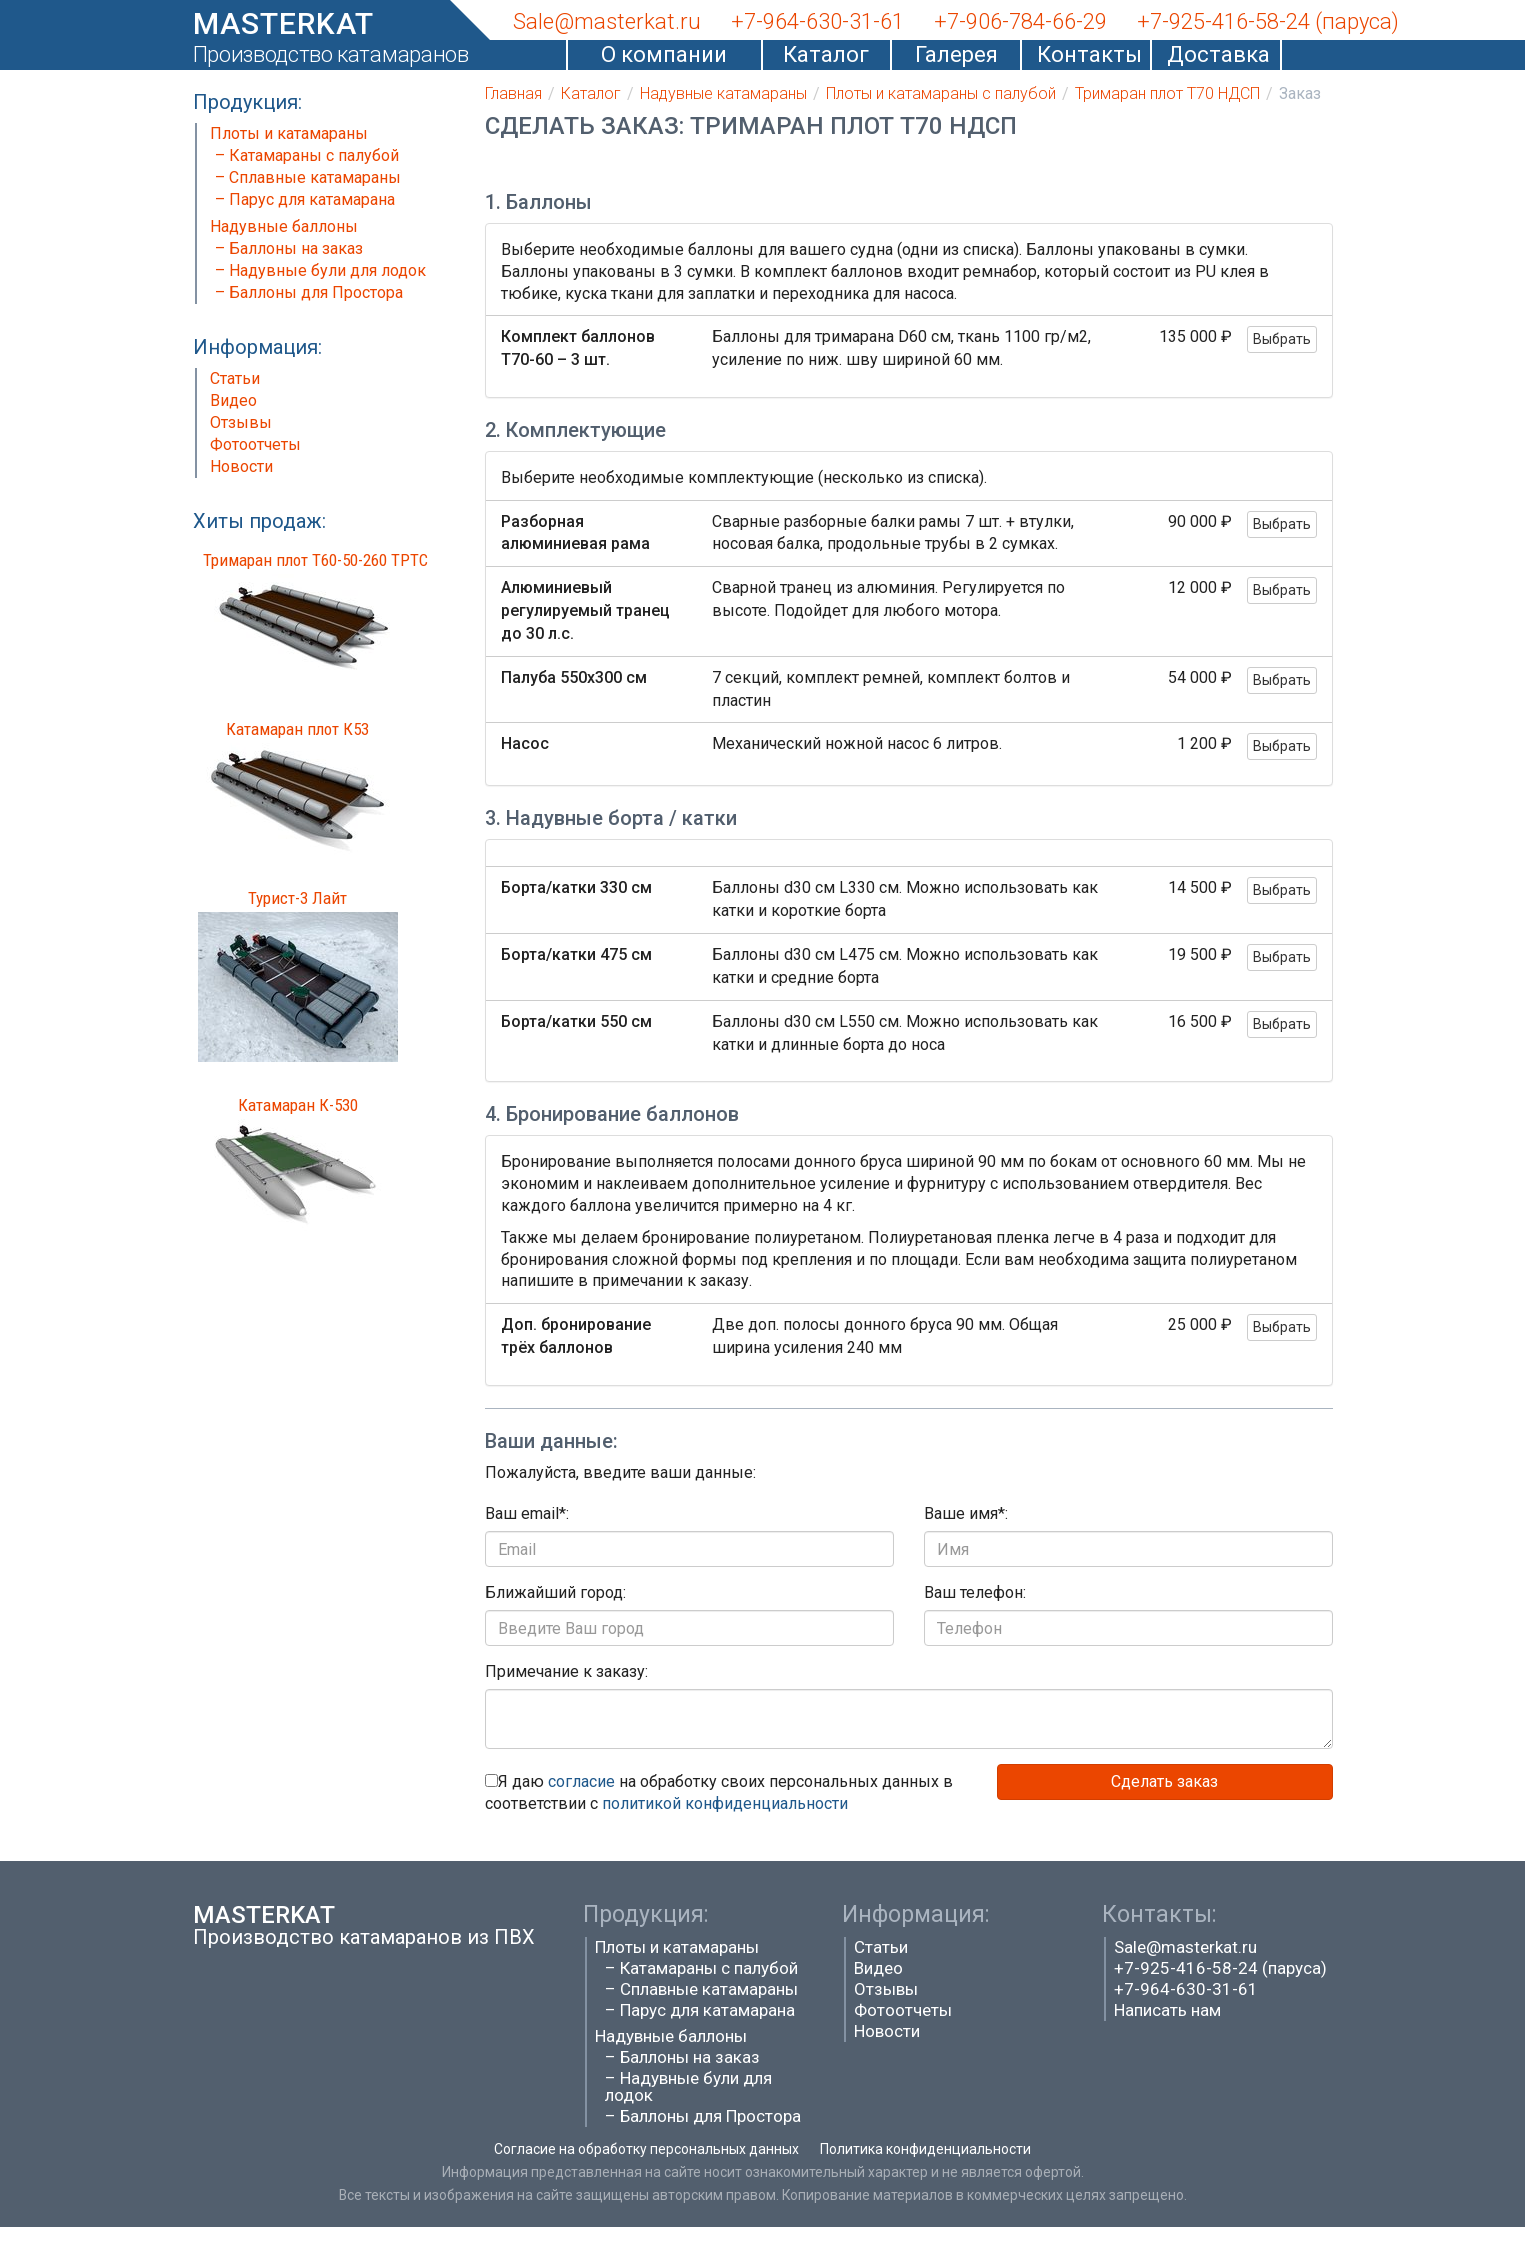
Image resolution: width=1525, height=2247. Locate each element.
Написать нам (1167, 2010)
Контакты (1086, 54)
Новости (241, 466)
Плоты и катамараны (289, 133)
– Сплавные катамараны (308, 177)
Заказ (1300, 93)
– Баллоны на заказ (289, 248)
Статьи (235, 378)
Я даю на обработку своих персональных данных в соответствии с (719, 1793)
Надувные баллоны (284, 226)
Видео (233, 400)
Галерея (956, 54)
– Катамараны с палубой (307, 155)
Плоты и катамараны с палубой (941, 93)
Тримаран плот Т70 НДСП (1167, 93)
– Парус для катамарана (305, 199)
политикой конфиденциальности (725, 1803)
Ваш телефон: (975, 1592)
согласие (581, 1781)
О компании (664, 54)
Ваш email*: (527, 1513)
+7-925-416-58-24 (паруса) (1220, 1968)
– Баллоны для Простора (309, 292)
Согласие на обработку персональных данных (646, 2149)
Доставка (1216, 54)
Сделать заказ (1164, 1781)
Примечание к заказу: (566, 1671)
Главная (513, 93)
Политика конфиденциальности (925, 2149)
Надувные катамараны (723, 93)
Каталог (826, 54)
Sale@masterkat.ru (1185, 1947)
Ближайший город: (555, 1592)
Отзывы (241, 422)
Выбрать (1282, 339)
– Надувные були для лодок (320, 270)
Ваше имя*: (966, 1513)
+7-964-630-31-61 (1186, 1989)
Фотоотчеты (255, 444)
